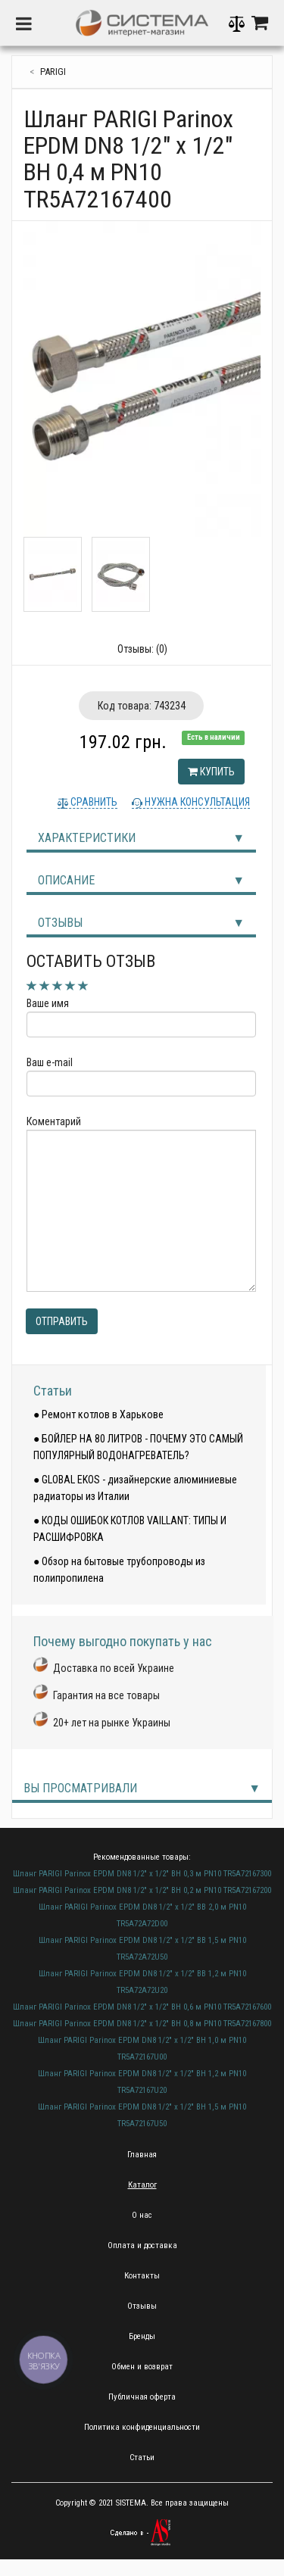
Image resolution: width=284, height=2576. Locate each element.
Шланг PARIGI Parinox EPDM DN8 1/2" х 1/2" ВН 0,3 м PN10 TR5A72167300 (142, 1874)
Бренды (142, 2336)
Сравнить (92, 802)
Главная (142, 2155)
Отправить (62, 1321)
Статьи (52, 1391)
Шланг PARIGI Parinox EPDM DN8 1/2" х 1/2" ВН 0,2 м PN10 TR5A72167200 (142, 1890)
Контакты (142, 2276)
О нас (142, 2215)
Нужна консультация (196, 802)
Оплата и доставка (142, 2245)
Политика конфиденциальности (142, 2427)
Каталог (142, 2185)
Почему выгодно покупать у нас (122, 1641)
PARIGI (53, 71)
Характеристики (87, 838)
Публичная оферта (142, 2397)
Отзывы (60, 922)
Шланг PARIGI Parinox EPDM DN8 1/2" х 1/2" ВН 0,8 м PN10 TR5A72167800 (142, 2024)
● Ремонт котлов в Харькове (98, 1414)
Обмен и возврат (142, 2367)
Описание (66, 880)
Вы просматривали (80, 1788)
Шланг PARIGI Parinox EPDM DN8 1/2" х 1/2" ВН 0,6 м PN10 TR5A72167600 (142, 2007)
